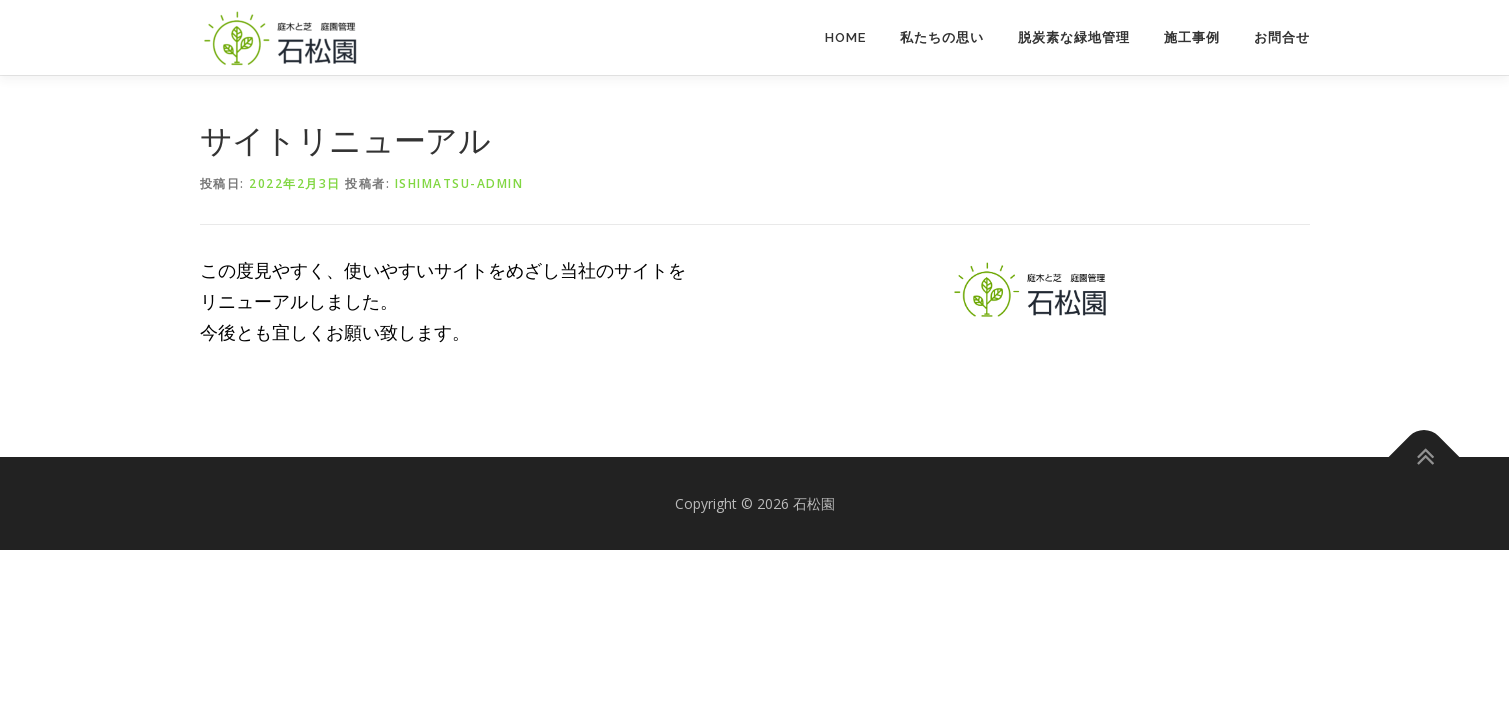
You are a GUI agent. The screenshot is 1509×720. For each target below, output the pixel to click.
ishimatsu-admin (459, 183)
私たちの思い (942, 37)
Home (845, 37)
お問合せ (1282, 37)
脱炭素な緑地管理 (1074, 37)
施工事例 (1192, 37)
